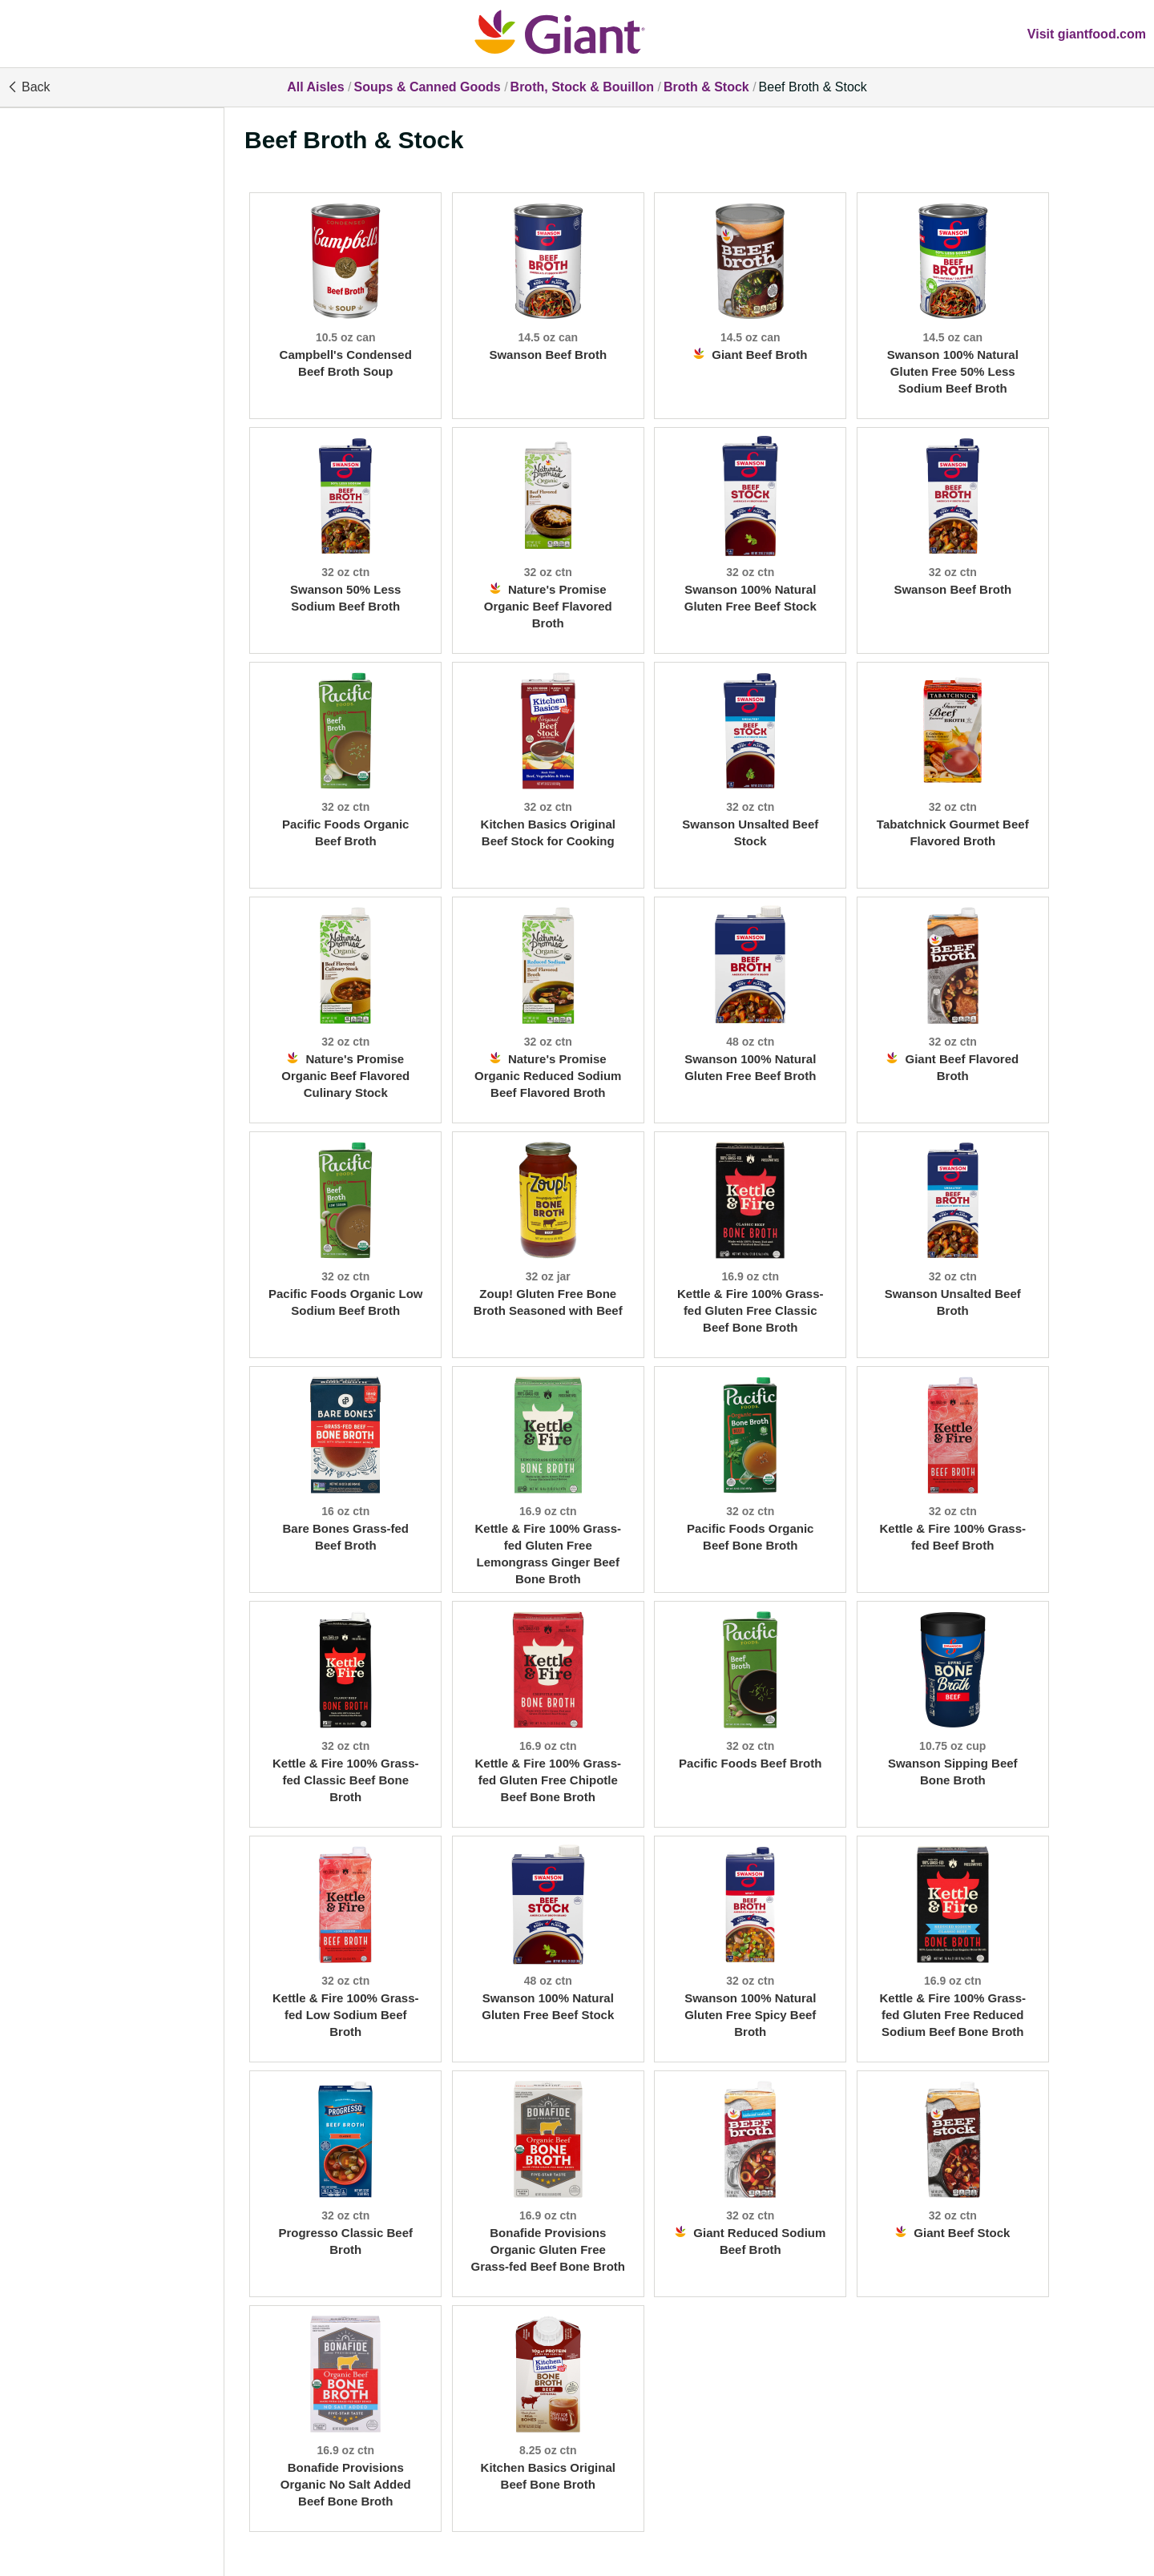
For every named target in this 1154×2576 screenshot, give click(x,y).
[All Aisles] (577, 33)
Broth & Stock (706, 87)
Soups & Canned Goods (427, 87)
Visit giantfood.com (1086, 34)
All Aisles (315, 87)
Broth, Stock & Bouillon (582, 87)
